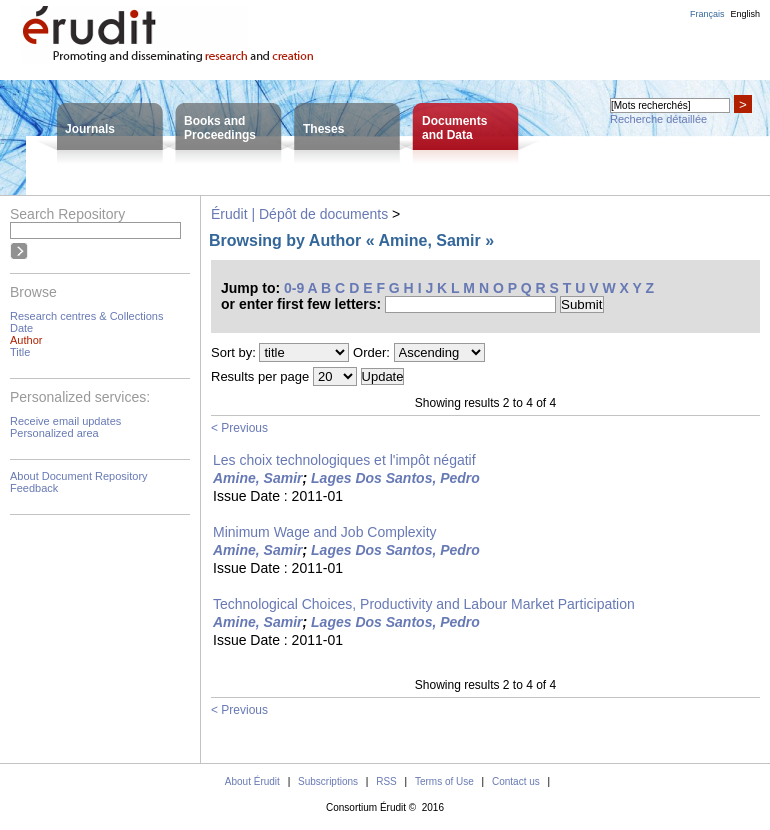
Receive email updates (65, 421)
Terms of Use (444, 781)
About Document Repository (79, 476)
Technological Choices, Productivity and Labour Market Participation (424, 604)
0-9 (294, 288)
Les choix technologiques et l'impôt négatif (344, 460)
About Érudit (252, 781)
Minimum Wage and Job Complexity (325, 532)
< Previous (239, 428)
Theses (323, 129)
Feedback (34, 488)
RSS (386, 781)
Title (20, 352)
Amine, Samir (257, 478)
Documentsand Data (454, 128)
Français (707, 14)
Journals (90, 129)
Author (26, 340)
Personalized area (54, 433)
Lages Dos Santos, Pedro (395, 478)
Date (21, 328)
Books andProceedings (220, 128)
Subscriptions (328, 781)
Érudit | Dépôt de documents (299, 214)
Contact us (516, 781)
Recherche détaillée (658, 119)
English (745, 14)
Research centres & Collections (86, 316)
